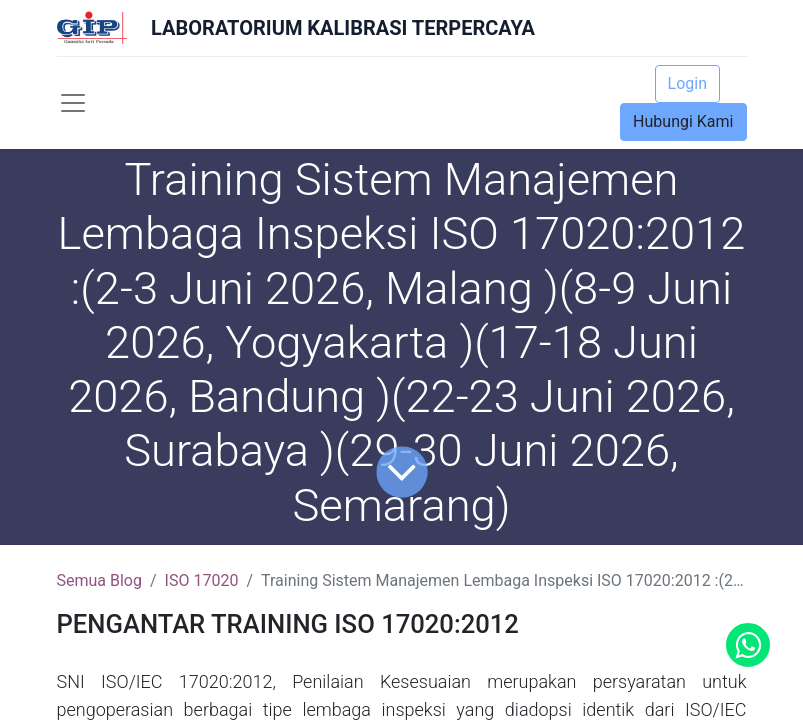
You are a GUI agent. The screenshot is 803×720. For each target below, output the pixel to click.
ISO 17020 (202, 580)
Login (687, 83)
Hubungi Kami (683, 121)
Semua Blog (99, 580)
